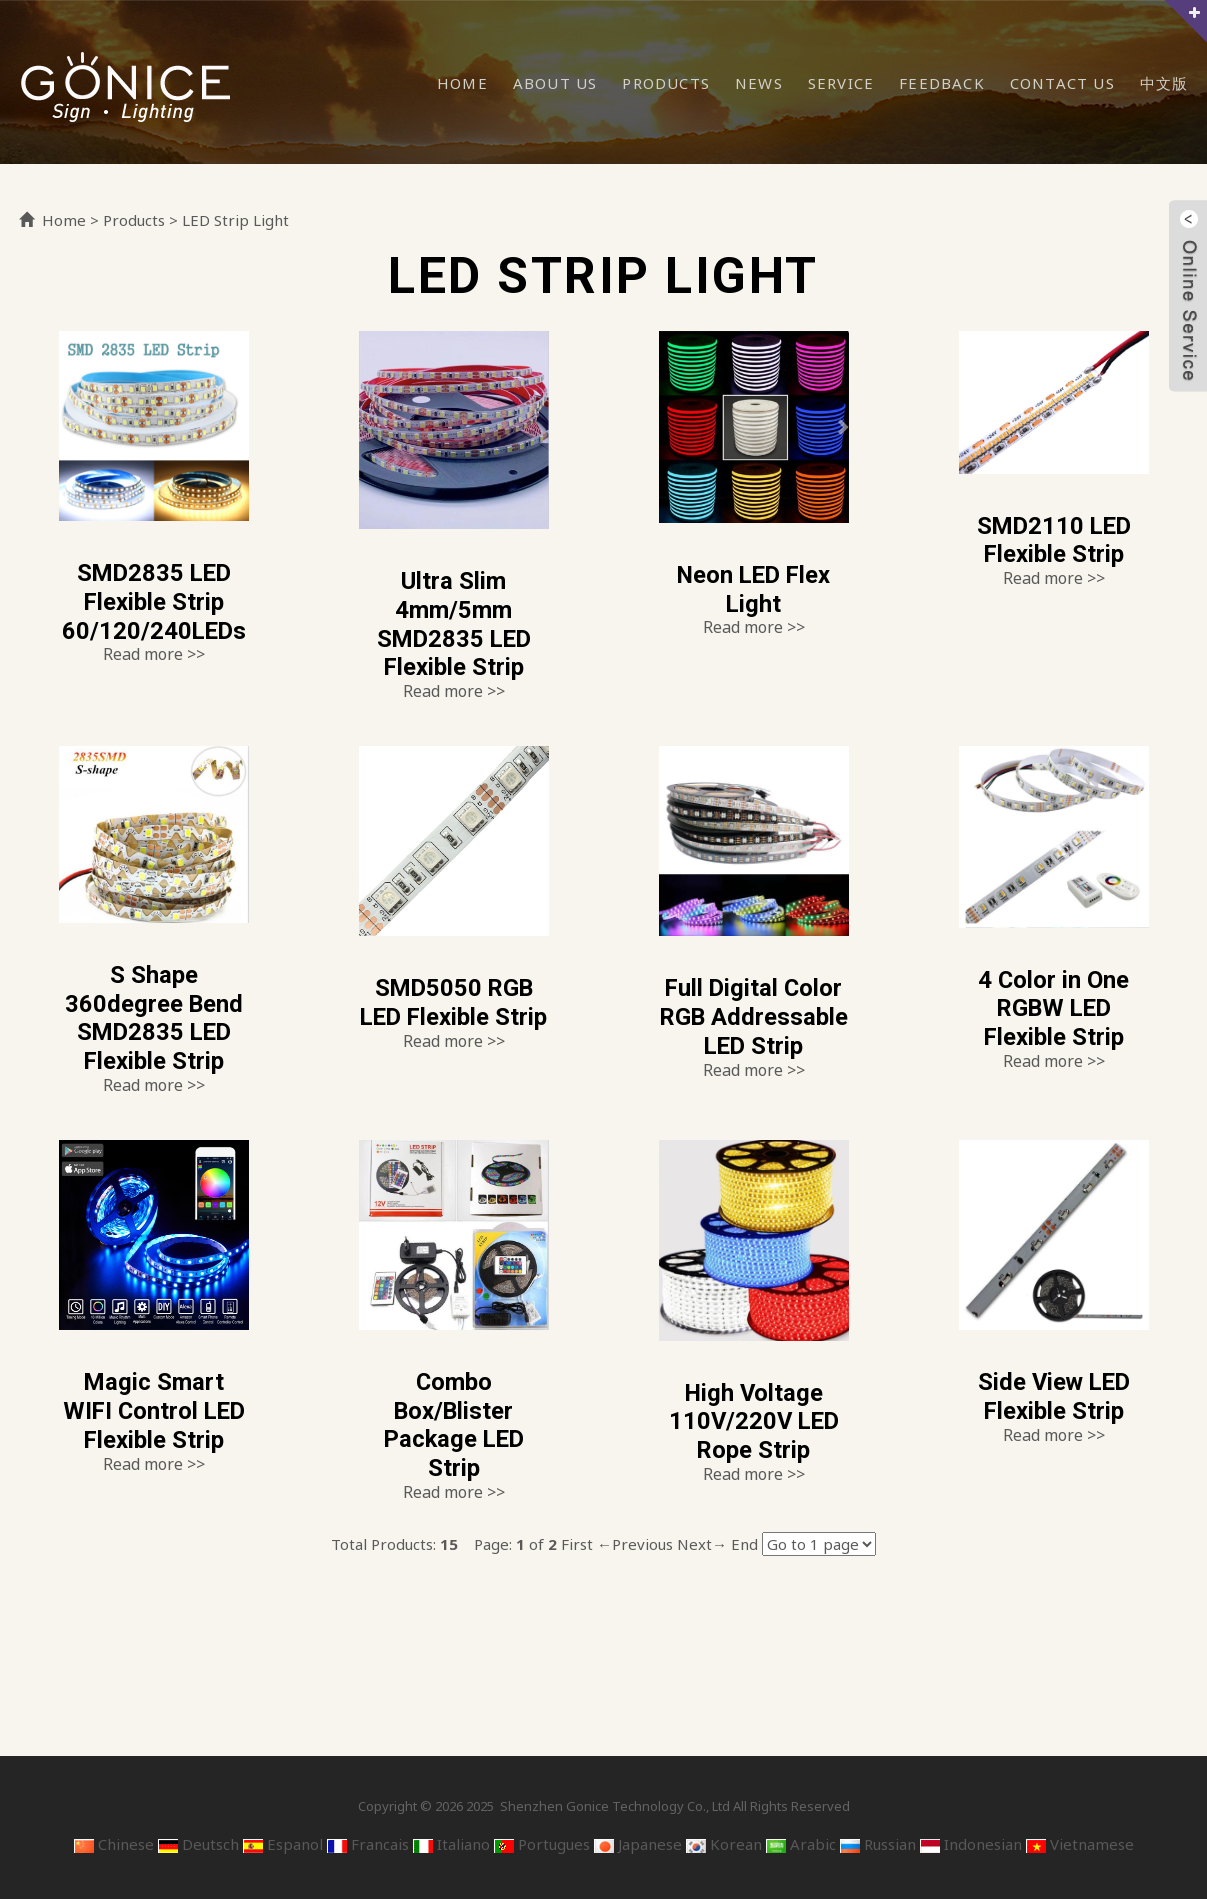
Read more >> (154, 654)
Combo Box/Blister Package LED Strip (453, 1425)
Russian (878, 1844)
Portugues (542, 1844)
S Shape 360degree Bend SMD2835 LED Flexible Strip (153, 1018)
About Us (555, 83)
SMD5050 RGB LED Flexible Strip (454, 1017)
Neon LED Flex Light (753, 589)
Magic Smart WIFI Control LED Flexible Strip (153, 1411)
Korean (724, 1844)
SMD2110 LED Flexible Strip (1053, 540)
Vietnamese (1080, 1844)
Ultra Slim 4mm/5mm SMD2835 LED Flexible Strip (453, 624)
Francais (368, 1844)
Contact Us (1062, 83)
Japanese (638, 1844)
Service (841, 83)
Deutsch (198, 1844)
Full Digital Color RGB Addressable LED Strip (754, 1017)
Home (462, 83)
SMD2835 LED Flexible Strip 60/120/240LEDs (153, 602)
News (759, 83)
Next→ (702, 1544)
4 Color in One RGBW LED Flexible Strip (1054, 1009)
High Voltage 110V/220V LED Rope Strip (753, 1422)
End (744, 1544)
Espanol (283, 1844)
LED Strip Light (235, 220)
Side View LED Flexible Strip (1053, 1396)
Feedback (942, 83)
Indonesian (971, 1844)
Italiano (451, 1844)
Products (666, 83)
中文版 (1164, 83)
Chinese (114, 1844)
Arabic (801, 1844)
